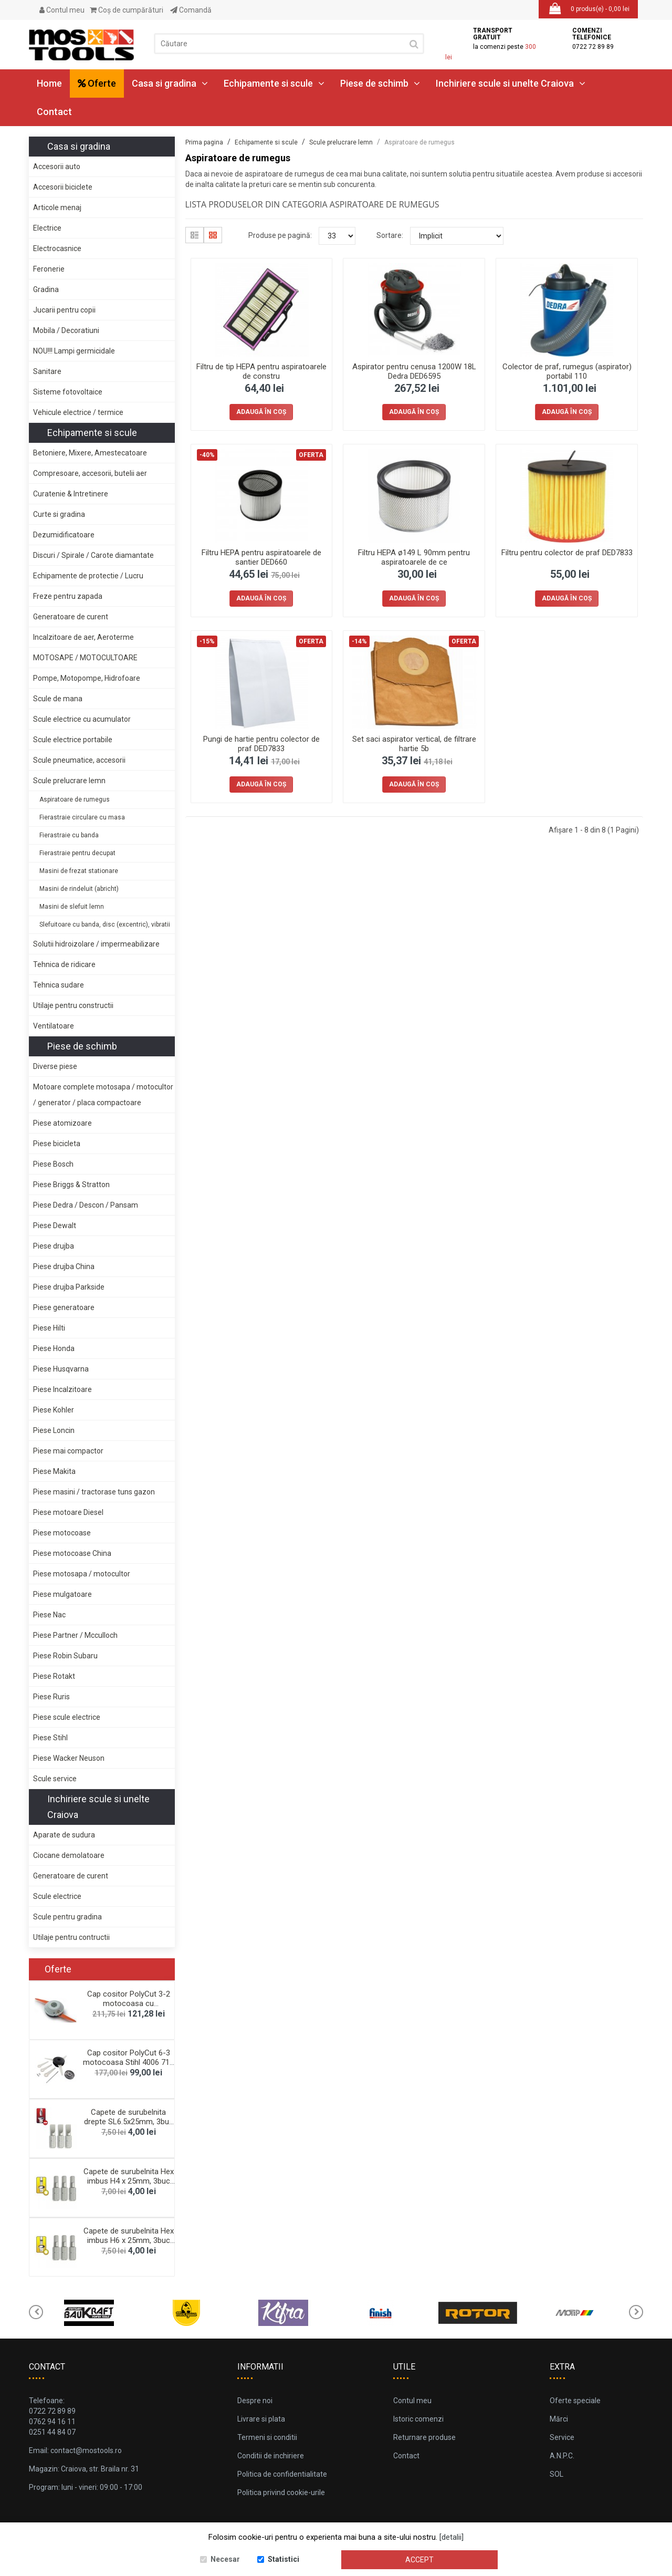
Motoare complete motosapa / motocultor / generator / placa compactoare (103, 1095)
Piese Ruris (51, 1696)
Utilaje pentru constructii (73, 1005)
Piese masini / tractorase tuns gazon (94, 1492)
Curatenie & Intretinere (70, 494)
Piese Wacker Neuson (68, 1758)
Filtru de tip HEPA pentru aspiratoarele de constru (261, 371)
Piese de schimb (380, 83)
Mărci (559, 2419)
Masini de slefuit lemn (71, 906)
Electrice (47, 228)
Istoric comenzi (418, 2419)
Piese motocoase (62, 1533)
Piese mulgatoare (62, 1594)
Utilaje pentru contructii (71, 1937)
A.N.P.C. (562, 2456)
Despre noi (254, 2400)
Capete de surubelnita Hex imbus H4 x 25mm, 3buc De (128, 2181)
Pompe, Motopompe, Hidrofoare (86, 678)
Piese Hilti (49, 1328)
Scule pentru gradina (67, 1917)
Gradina (46, 289)
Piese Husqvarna (61, 1369)
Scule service (55, 1778)
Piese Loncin (54, 1430)
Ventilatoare (53, 1026)
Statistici (283, 2559)
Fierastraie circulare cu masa (82, 817)
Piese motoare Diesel (68, 1512)
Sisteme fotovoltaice (67, 392)
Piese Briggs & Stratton (71, 1184)
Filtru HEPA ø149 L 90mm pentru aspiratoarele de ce (414, 557)
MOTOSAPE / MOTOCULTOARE (85, 657)
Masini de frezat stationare (78, 871)
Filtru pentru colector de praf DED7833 (567, 552)
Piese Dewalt (54, 1225)
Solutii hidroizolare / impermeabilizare (96, 944)
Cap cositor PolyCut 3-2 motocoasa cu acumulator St (128, 2003)
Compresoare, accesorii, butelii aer (90, 473)
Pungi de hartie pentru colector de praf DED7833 (261, 743)
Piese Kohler (53, 1410)
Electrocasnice (57, 248)
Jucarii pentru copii (64, 310)
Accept (419, 2560)
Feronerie (49, 269)
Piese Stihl (50, 1737)
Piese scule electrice (66, 1717)
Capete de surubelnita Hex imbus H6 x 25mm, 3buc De (128, 2240)
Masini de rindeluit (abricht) (79, 888)
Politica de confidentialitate (282, 2474)
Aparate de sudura (64, 1835)
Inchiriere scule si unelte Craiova (510, 83)
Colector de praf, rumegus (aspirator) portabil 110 (567, 371)
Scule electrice (57, 1896)
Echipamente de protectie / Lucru (88, 576)
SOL (556, 2474)
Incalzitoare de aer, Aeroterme (83, 637)
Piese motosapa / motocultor (81, 1574)
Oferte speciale (575, 2400)
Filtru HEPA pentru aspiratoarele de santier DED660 (261, 557)
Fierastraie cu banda (69, 835)
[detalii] (451, 2537)
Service (562, 2437)
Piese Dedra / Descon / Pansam (85, 1205)
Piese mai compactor (68, 1451)
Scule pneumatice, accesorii (79, 760)
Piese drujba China (63, 1266)
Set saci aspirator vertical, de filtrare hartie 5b (414, 743)
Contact (54, 111)
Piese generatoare (63, 1307)
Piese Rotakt (54, 1676)
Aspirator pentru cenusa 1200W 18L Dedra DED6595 (414, 371)
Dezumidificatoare (63, 535)
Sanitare (47, 371)
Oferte (97, 83)
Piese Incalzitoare (62, 1389)
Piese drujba (53, 1246)
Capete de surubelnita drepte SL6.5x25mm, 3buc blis (128, 2121)
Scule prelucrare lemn (69, 780)
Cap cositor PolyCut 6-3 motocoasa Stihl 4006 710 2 (128, 2062)
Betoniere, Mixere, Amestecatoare (90, 453)
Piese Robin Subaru (65, 1655)
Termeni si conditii (267, 2437)
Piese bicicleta (56, 1143)
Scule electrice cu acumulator (82, 719)
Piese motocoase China (72, 1553)
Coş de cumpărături (126, 10)
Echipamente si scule (274, 83)
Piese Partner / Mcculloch (75, 1635)
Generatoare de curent (70, 616)
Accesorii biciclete (62, 187)
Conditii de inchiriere (270, 2456)
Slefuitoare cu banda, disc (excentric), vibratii (104, 924)
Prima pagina (204, 142)
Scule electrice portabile (72, 739)
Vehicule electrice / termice (78, 412)
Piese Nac (49, 1615)
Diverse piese (55, 1066)
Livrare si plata (261, 2419)
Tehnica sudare (58, 985)
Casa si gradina (170, 83)
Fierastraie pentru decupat (77, 853)
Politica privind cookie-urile (281, 2492)
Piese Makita (54, 1471)
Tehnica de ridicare (64, 964)
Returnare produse (424, 2437)
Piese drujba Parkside (68, 1287)
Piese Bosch (53, 1164)
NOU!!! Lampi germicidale (74, 351)
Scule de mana (57, 698)
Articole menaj (57, 207)
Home (49, 83)
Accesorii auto (56, 166)
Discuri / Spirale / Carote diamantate (93, 555)
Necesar (225, 2559)
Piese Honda (54, 1348)
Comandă (191, 10)
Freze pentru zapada (67, 596)
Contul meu (62, 10)
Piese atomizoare (62, 1123)
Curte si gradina (59, 514)
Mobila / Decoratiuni (66, 330)
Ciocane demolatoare (68, 1855)
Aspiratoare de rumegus (74, 799)
